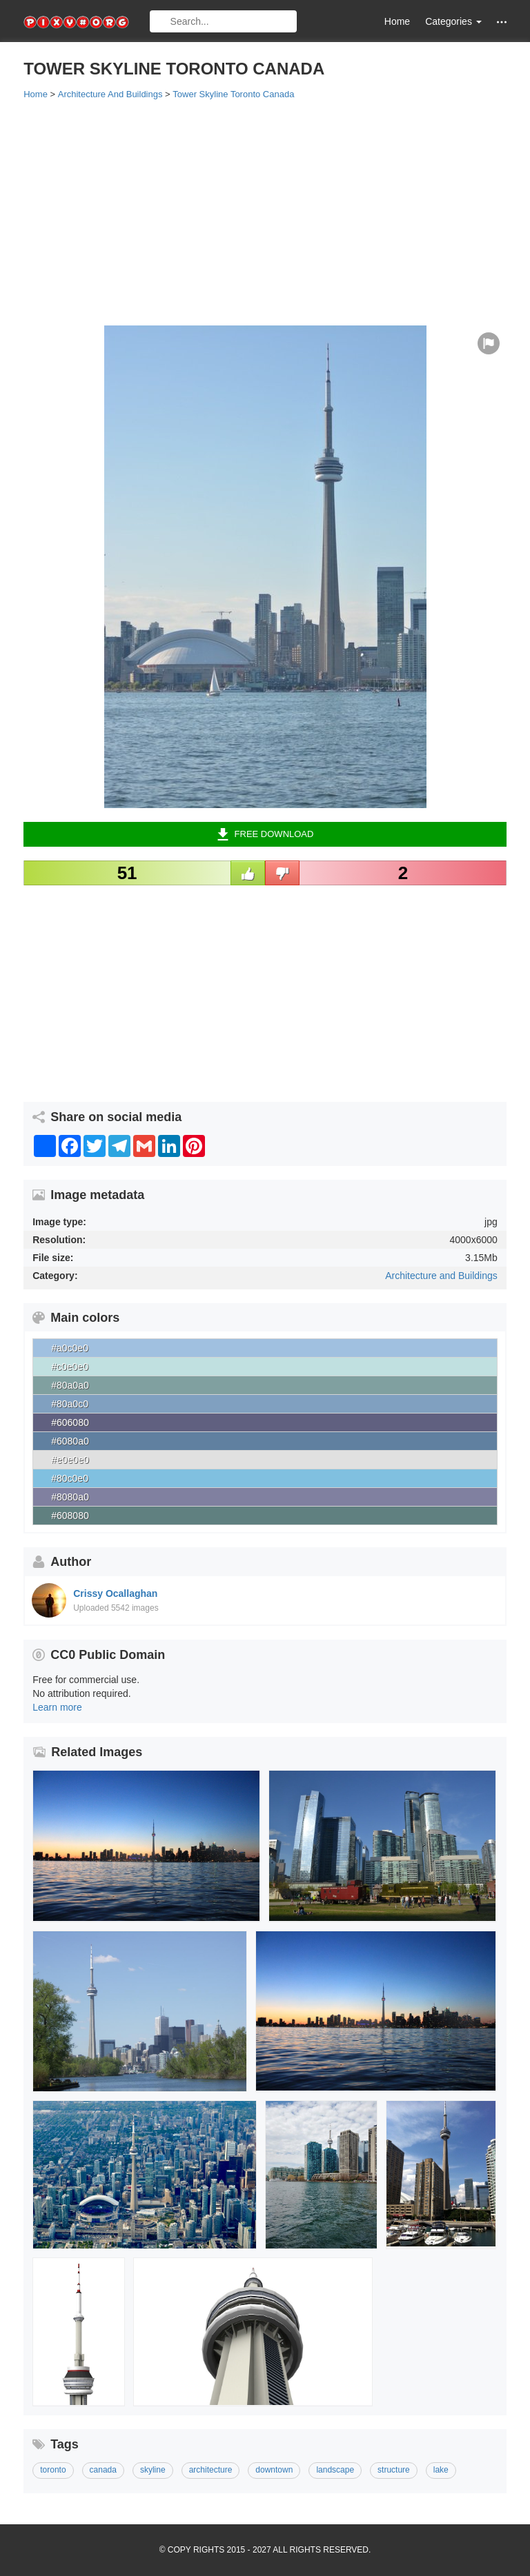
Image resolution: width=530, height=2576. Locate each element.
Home (397, 21)
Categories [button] (453, 21)
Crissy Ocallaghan (115, 1593)
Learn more (57, 1707)
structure (393, 2470)
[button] (501, 21)
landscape (335, 2470)
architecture (211, 2470)
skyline (153, 2470)
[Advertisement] (265, 211)
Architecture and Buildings (441, 1275)
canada (103, 2470)
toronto (53, 2470)
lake (441, 2470)
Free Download (265, 834)
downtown (274, 2470)
